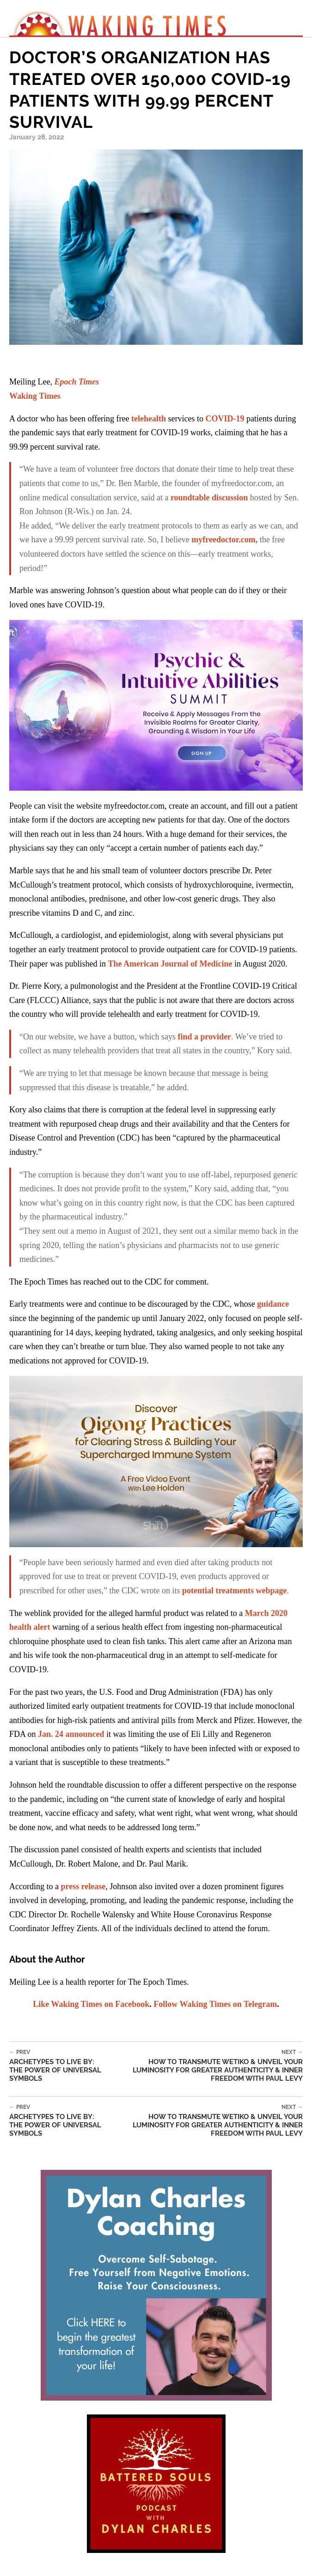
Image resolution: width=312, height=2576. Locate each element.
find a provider (204, 1036)
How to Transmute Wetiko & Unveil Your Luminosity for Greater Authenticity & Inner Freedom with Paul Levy (205, 2066)
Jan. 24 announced (71, 1734)
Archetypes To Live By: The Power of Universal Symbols (58, 2066)
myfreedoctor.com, (224, 539)
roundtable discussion (209, 497)
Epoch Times (76, 381)
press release (83, 1886)
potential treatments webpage (234, 1590)
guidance (273, 1304)
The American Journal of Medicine (170, 963)
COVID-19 (225, 418)
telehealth (148, 418)
